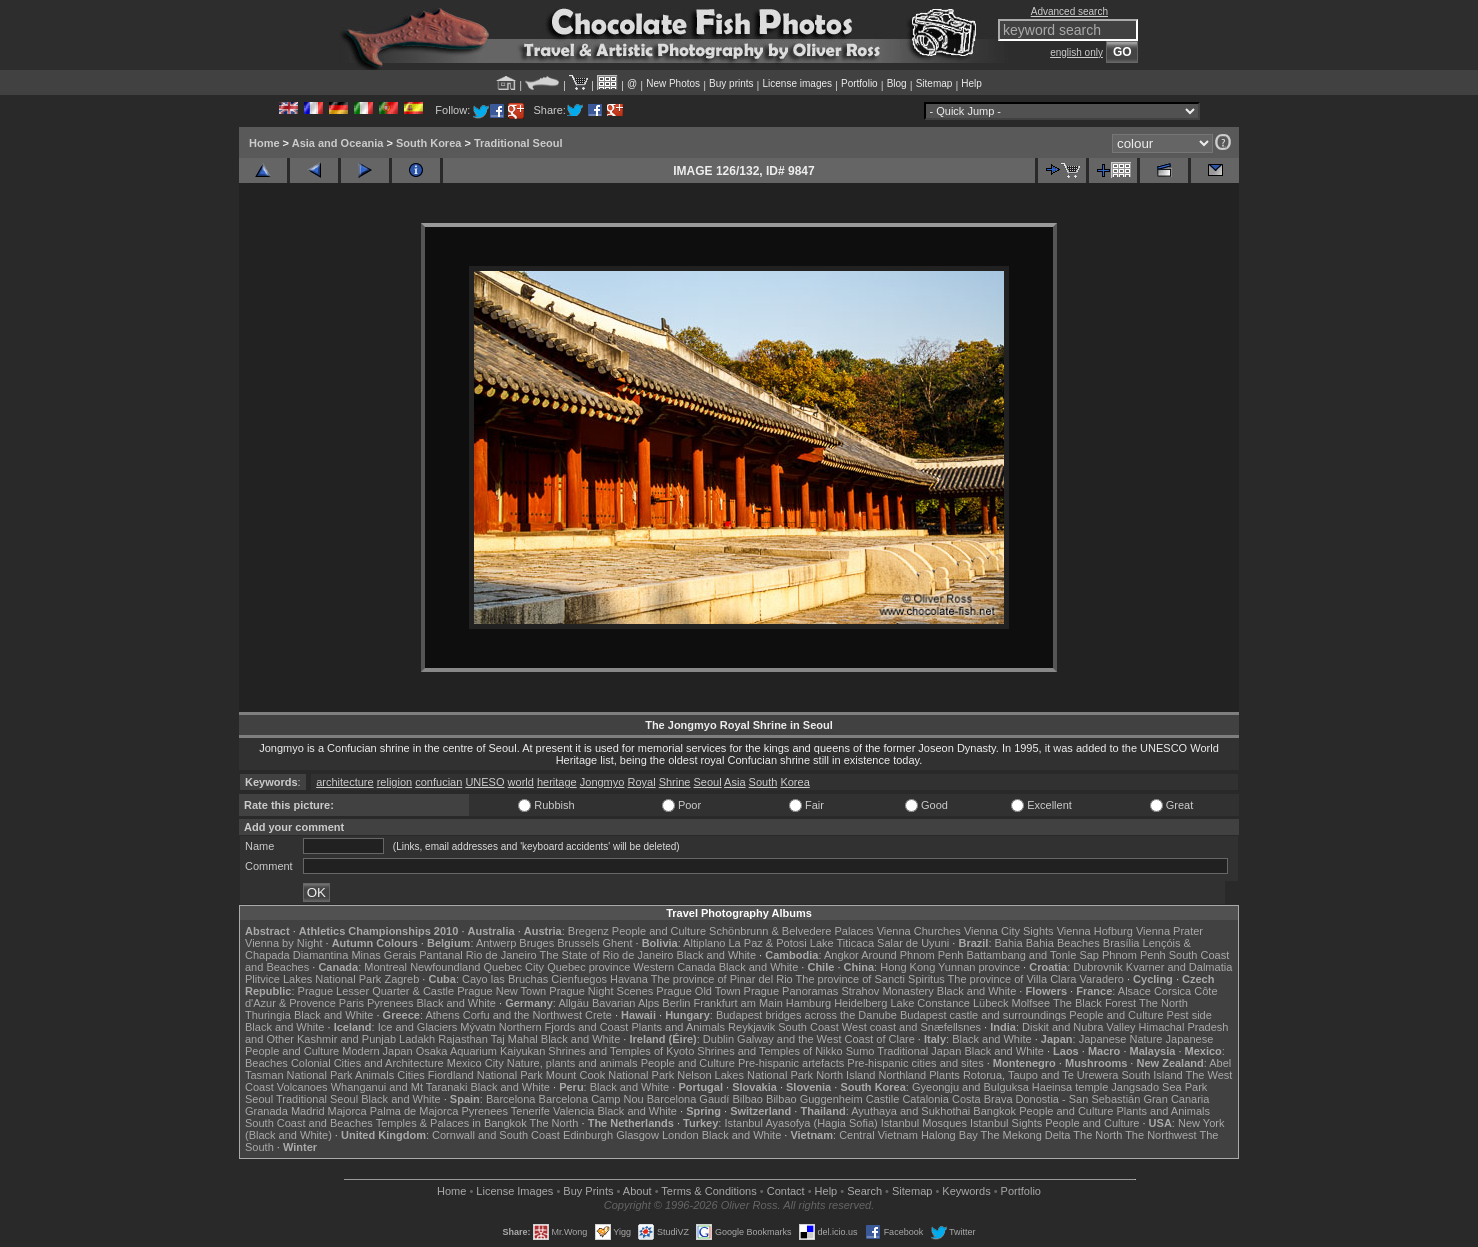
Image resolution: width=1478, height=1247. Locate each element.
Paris (351, 1003)
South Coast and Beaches (309, 1123)
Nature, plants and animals (572, 1063)
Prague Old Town (698, 991)
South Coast (808, 1027)
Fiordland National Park (485, 1075)
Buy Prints (588, 1191)
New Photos (673, 83)
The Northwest (1161, 1135)
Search (864, 1191)
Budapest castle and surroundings (983, 1015)
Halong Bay (949, 1135)
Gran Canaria (1176, 1099)
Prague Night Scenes (601, 991)
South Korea (428, 143)
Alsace (1134, 991)
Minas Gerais (383, 955)
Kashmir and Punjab (346, 1039)
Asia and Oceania (338, 143)
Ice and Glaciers (417, 1027)
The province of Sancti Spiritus (870, 979)
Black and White (716, 955)
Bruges (536, 943)
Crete (598, 1015)
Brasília (1121, 943)
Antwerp (496, 943)
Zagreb (401, 979)
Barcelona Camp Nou (591, 1099)
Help (971, 83)
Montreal (385, 967)
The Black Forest (1094, 1003)
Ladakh (417, 1039)
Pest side (1189, 1015)
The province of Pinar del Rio (722, 979)
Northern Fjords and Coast (564, 1027)
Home (264, 143)
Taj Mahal (514, 1039)
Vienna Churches (919, 931)
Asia (734, 782)
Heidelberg (860, 1003)
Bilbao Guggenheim (814, 1099)
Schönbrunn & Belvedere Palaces (791, 931)
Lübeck (990, 1003)
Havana (629, 979)
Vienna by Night (283, 943)
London (680, 1135)
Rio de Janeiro (501, 955)
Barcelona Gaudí (688, 1099)
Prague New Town (501, 991)
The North (1163, 1003)
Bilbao (747, 1099)
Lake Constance (930, 1003)
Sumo (860, 1051)
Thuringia (268, 1015)
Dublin (718, 1039)
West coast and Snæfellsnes (911, 1027)
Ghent (618, 943)
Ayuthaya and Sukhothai (910, 1111)
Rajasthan (463, 1039)
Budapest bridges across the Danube (806, 1015)
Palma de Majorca (414, 1111)
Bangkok (994, 1111)
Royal (641, 782)
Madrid (308, 1111)
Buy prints (731, 83)
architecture (344, 782)
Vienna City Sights (1009, 931)
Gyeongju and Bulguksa (970, 1087)
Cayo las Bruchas (505, 979)
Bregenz (588, 931)
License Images (514, 1191)
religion (394, 782)
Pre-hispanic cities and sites (915, 1063)
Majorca (347, 1111)
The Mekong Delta (1026, 1135)
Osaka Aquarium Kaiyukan (481, 1051)
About (637, 1191)
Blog (897, 83)
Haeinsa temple (1070, 1087)
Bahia (1009, 943)
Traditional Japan (919, 1051)
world (521, 782)
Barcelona (511, 1099)
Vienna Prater (1169, 931)
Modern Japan (377, 1051)
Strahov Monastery (887, 991)
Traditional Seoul (518, 143)
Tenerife (530, 1111)
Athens (442, 1015)
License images (797, 83)
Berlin (676, 1003)
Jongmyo (602, 782)
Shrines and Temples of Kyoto (621, 1051)
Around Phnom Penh (912, 955)
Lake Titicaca (842, 943)
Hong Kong (907, 967)
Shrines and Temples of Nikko (769, 1051)
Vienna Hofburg (1095, 931)
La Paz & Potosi (768, 943)
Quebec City (514, 967)
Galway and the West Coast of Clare (826, 1039)
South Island (1152, 1075)
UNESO (484, 782)
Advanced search (1069, 11)
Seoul (708, 782)
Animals (374, 1075)
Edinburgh (588, 1135)
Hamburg (808, 1003)
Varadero (1101, 979)
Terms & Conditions (708, 1191)
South (763, 782)
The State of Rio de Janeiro (607, 955)
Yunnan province (979, 967)
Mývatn (477, 1027)
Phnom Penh (1134, 955)
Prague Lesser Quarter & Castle (376, 991)
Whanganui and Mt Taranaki (399, 1087)
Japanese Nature (1121, 1039)
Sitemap (934, 83)
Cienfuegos (579, 979)
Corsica (1172, 991)
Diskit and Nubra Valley (1079, 1027)
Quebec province (588, 967)
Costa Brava (982, 1099)
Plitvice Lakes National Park (313, 979)
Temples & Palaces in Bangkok (451, 1123)
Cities (411, 1075)
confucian (438, 782)
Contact (786, 1191)
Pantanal (440, 955)
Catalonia (925, 1099)
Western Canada (674, 967)
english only (1076, 52)
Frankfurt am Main (738, 1003)
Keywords (966, 1191)
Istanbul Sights (1006, 1123)
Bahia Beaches (1063, 943)
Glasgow (637, 1135)
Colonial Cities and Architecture (367, 1063)
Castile (883, 1099)
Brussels (578, 943)
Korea (794, 782)
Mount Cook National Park (610, 1075)
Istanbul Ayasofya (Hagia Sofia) (800, 1123)
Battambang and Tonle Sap (1032, 955)
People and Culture (659, 931)
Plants (944, 1075)
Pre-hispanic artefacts (791, 1063)
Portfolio (859, 83)
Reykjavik (751, 1027)
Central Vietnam (878, 1135)
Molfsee (1031, 1003)
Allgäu (573, 1003)
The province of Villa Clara (1012, 979)
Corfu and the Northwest (522, 1015)
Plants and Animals (678, 1027)
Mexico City (475, 1063)
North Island (845, 1075)
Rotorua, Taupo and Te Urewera (1041, 1075)
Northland (903, 1075)
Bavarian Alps (625, 1003)
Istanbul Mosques (924, 1123)
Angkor (841, 955)
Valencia (573, 1111)
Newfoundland (445, 967)
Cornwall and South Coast (496, 1135)
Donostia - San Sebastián (1078, 1099)
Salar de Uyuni (913, 943)
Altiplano (704, 943)
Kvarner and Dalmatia (1179, 967)
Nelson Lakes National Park (745, 1075)
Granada (266, 1111)
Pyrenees (390, 1003)
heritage (557, 782)
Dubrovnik (1098, 967)
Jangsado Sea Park (1159, 1087)
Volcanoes (302, 1087)
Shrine (675, 782)
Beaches (266, 1063)
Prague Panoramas (791, 991)
